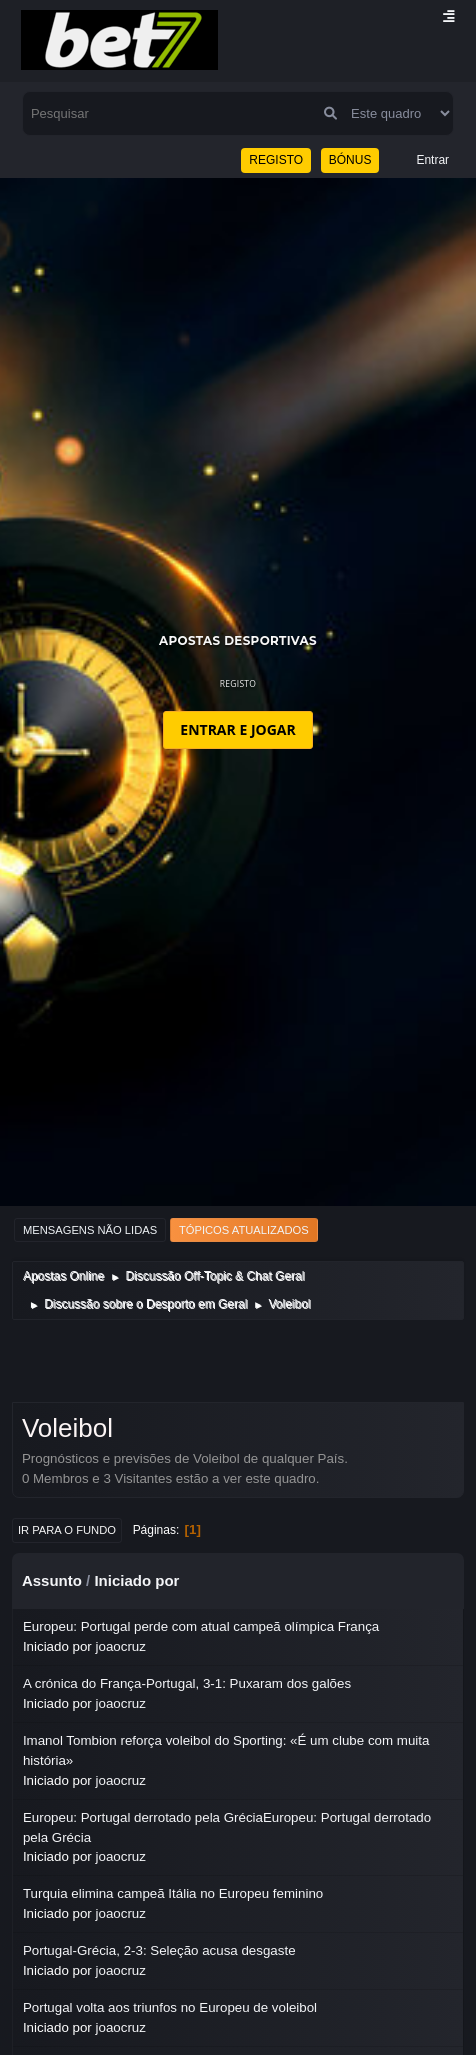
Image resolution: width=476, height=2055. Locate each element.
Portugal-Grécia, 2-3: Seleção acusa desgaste (159, 1950)
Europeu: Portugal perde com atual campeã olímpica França (201, 1626)
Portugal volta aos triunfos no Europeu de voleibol (170, 2007)
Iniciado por (136, 1580)
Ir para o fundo (67, 1530)
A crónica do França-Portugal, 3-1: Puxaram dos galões (187, 1683)
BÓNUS (350, 160)
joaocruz (121, 1646)
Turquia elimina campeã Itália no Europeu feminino (173, 1893)
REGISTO (276, 160)
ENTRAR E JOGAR (237, 729)
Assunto (52, 1580)
